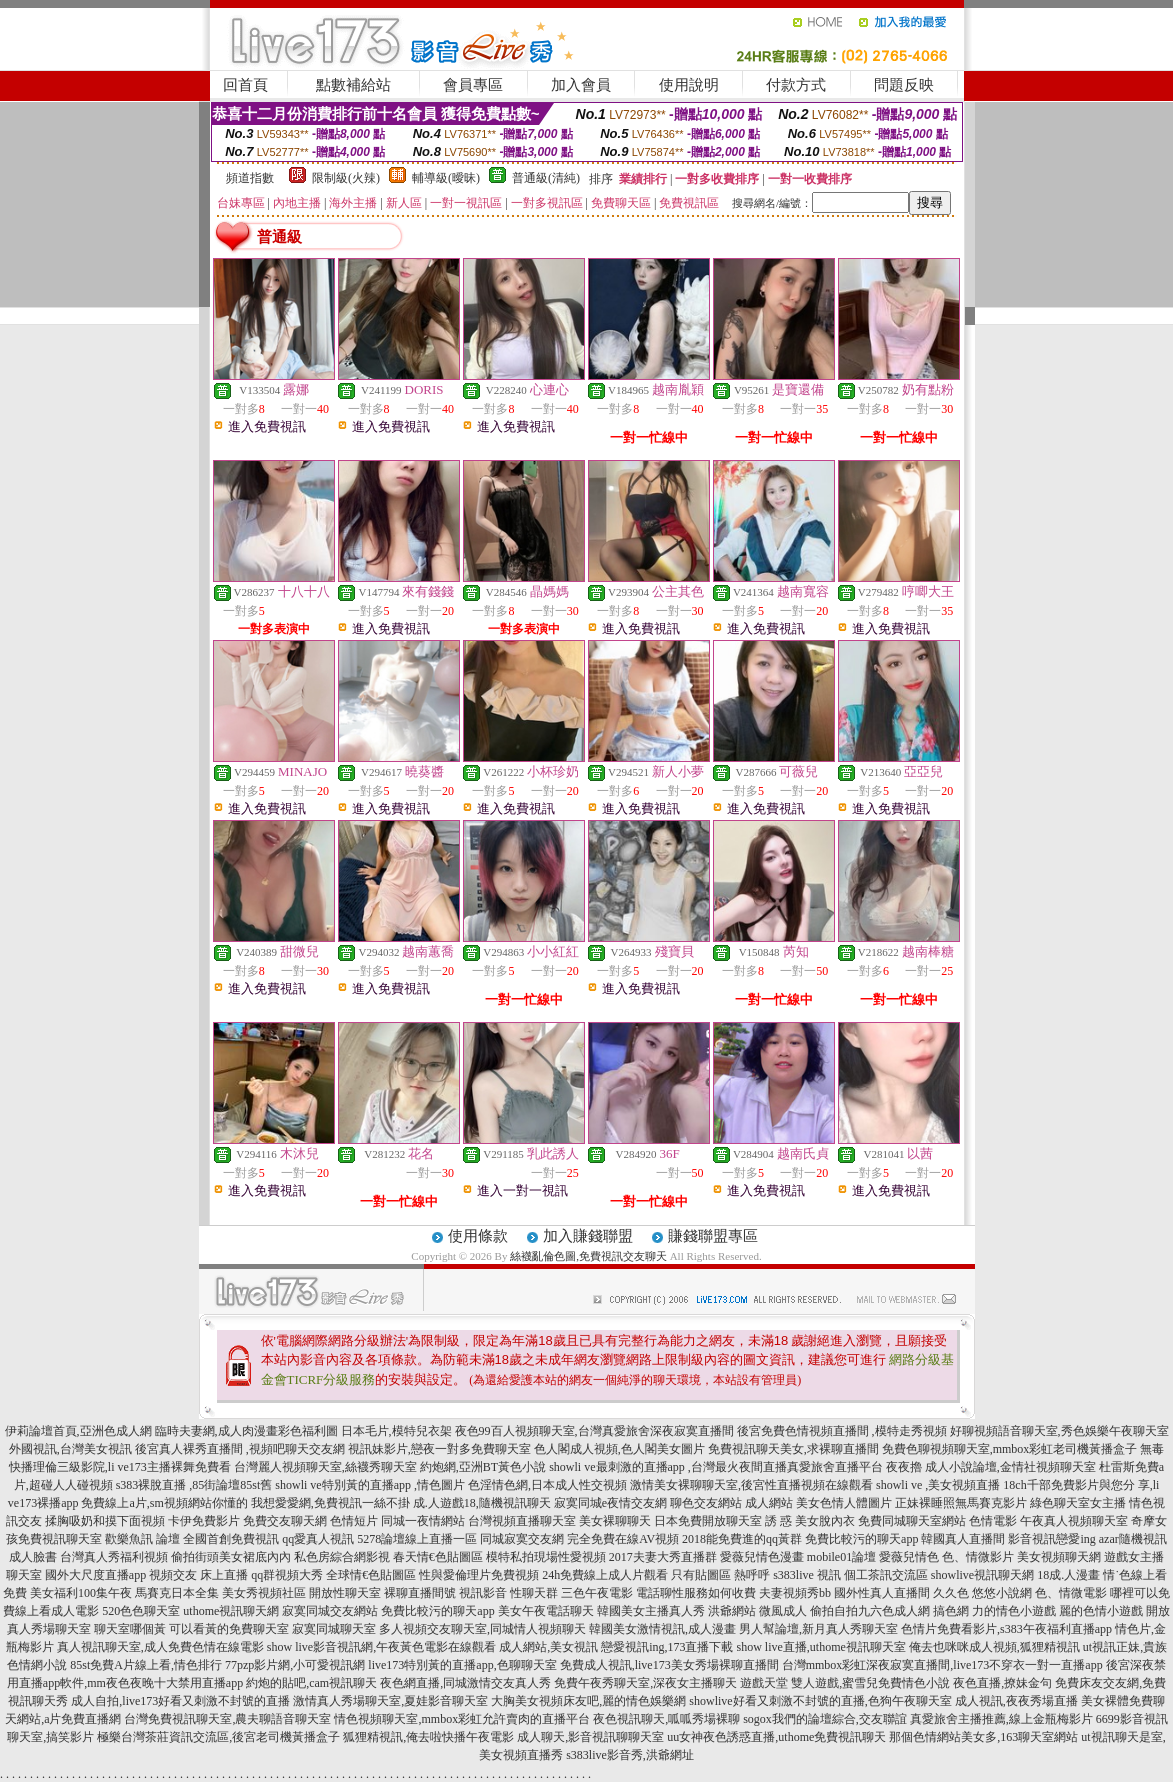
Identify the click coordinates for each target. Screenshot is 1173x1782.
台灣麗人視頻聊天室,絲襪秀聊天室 (325, 1467)
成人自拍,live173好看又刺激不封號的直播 (180, 1701)
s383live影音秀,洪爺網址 (630, 1755)
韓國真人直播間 (963, 1539)
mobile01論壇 (841, 1557)
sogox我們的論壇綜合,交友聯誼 (825, 1719)
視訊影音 (483, 1593)
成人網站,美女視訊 (548, 1647)
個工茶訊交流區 (886, 1575)
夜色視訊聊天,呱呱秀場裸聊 (666, 1719)
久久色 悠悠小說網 (982, 1593)
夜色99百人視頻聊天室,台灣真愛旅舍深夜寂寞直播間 (594, 1431)
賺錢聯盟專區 (713, 1236)
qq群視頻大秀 (287, 1575)
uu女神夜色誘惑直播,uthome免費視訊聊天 (776, 1737)
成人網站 (769, 1503)
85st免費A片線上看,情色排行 (146, 1665)
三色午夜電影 (597, 1593)
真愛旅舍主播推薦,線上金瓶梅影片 (1001, 1719)
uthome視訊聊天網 (231, 1611)
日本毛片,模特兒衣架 (396, 1431)
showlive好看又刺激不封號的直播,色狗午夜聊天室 (820, 1701)
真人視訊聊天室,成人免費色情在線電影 (160, 1647)
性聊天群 (534, 1593)
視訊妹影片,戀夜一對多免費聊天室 (439, 1449)
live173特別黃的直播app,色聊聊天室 (462, 1665)
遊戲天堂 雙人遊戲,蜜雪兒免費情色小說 (845, 1683)
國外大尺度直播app (95, 1575)
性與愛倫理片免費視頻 (479, 1575)
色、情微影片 (978, 1557)
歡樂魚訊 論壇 (142, 1539)
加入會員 (581, 85)
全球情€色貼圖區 (371, 1575)
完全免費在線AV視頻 (623, 1539)
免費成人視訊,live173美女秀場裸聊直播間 (669, 1665)
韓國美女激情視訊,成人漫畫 (662, 1629)
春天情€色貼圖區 (438, 1557)
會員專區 (473, 85)
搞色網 (951, 1611)
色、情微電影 (1071, 1593)
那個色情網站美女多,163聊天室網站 (983, 1737)
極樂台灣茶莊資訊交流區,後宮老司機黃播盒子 (218, 1737)
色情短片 (354, 1521)
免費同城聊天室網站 (912, 1521)
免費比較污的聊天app (861, 1539)
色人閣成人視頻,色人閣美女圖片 (619, 1449)
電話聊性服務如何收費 (696, 1593)
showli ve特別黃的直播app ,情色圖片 (370, 1485)
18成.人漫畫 (1068, 1575)
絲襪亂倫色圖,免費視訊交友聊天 (588, 1256)
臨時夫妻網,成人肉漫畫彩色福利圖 (246, 1431)
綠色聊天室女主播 (1078, 1503)
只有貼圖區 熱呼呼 (720, 1575)
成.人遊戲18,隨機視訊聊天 (482, 1503)
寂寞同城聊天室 (334, 1629)
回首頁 (245, 85)
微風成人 (783, 1611)
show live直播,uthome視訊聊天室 (821, 1647)
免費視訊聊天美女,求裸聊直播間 (793, 1449)
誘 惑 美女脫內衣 (810, 1521)
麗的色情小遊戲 (1101, 1611)
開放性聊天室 (345, 1593)
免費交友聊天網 (285, 1521)
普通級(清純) (546, 178)
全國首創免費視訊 (231, 1539)
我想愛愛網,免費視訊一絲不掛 (330, 1503)
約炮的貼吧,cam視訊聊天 (311, 1683)
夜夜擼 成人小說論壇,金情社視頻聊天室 (991, 1467)
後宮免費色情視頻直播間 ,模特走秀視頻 (842, 1431)
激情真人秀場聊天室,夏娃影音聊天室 (390, 1701)
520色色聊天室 (141, 1611)
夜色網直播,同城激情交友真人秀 (465, 1683)
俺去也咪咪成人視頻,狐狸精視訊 (994, 1647)
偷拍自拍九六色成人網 (870, 1611)
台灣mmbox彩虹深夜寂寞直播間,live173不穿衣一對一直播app (942, 1665)
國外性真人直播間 (882, 1593)
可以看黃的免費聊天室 (229, 1629)
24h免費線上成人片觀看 (605, 1575)
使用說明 (689, 85)
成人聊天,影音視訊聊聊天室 (590, 1737)
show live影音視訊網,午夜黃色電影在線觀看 (381, 1647)
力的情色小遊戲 (1014, 1611)
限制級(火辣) (346, 178)
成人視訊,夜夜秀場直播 (1016, 1701)
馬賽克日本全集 (177, 1593)
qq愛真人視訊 (318, 1539)
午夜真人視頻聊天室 (1074, 1521)
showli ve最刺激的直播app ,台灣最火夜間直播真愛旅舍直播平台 (716, 1467)
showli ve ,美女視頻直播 (938, 1485)
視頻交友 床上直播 (198, 1575)
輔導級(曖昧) (446, 178)
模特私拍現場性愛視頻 (546, 1557)
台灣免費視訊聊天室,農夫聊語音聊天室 (227, 1719)
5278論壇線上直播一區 (417, 1539)
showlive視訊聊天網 (982, 1575)
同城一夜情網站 (423, 1521)
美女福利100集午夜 (81, 1593)
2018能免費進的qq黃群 (742, 1539)
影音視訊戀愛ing (1051, 1539)
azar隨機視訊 (1133, 1539)
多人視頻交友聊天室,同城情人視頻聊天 (482, 1629)
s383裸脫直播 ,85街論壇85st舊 (194, 1485)
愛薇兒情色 (909, 1557)
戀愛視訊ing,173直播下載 (667, 1647)
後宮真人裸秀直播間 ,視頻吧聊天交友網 (240, 1449)
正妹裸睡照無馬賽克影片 (961, 1503)
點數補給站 (353, 85)
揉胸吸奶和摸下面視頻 (105, 1521)
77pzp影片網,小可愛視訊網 (295, 1665)
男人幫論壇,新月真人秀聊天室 (818, 1629)
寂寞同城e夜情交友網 (610, 1503)
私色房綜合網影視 (342, 1557)
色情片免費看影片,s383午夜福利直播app (1006, 1629)
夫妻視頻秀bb (795, 1593)
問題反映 (904, 85)
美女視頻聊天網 (1059, 1557)
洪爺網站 (732, 1611)
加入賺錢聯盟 (588, 1236)
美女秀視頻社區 (264, 1593)
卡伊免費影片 (204, 1521)
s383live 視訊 (807, 1575)
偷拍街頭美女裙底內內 (231, 1557)
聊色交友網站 (706, 1503)
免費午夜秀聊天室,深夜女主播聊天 (645, 1683)
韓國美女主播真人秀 (651, 1611)
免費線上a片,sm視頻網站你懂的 (164, 1503)
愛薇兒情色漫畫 (762, 1557)
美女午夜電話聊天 (546, 1611)
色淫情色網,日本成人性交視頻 (547, 1485)
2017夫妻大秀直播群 (663, 1557)
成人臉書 (33, 1557)
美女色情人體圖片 (844, 1503)
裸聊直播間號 (420, 1593)
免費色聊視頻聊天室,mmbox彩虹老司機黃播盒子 (1010, 1449)
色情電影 (993, 1521)
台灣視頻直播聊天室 (522, 1521)
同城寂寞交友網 (522, 1539)
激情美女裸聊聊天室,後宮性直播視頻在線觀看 (751, 1485)
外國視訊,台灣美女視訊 (70, 1449)
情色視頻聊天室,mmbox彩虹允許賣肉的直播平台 (462, 1719)
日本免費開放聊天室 (708, 1521)
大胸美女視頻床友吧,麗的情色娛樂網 (588, 1701)
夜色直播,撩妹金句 (1002, 1683)
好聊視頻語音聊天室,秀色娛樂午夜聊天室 (1059, 1431)
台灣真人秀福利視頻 (114, 1557)
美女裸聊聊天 (615, 1521)
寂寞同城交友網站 (330, 1611)
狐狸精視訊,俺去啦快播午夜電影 (428, 1737)
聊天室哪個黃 (130, 1629)
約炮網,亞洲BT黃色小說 (483, 1467)
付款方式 (796, 85)
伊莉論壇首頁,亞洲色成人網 (78, 1431)
